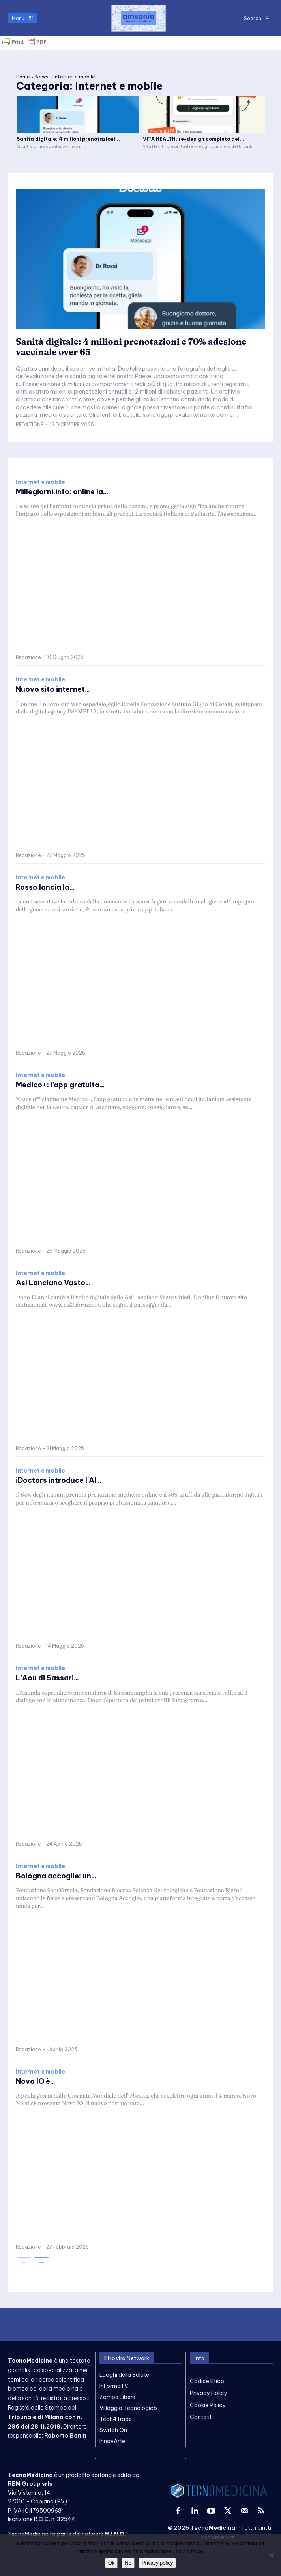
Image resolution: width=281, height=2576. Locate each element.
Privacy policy (157, 2563)
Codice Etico (207, 2381)
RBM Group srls (30, 2483)
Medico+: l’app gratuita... (60, 1084)
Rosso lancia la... (45, 887)
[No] (271, 2555)
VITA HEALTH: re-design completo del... (193, 139)
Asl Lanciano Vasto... (53, 1282)
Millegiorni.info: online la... (62, 491)
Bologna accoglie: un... (56, 1875)
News (42, 77)
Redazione (29, 424)
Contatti (201, 2417)
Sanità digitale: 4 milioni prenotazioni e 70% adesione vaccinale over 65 (131, 346)
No (128, 2563)
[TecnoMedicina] (138, 18)
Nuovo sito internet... (53, 689)
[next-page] (41, 2262)
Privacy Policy (208, 2393)
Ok (111, 2563)
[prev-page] (23, 2262)
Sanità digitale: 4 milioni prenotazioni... (68, 139)
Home (23, 77)
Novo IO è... (35, 2081)
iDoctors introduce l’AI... (58, 1480)
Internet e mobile (40, 482)
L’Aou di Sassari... (47, 1677)
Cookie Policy (208, 2405)
